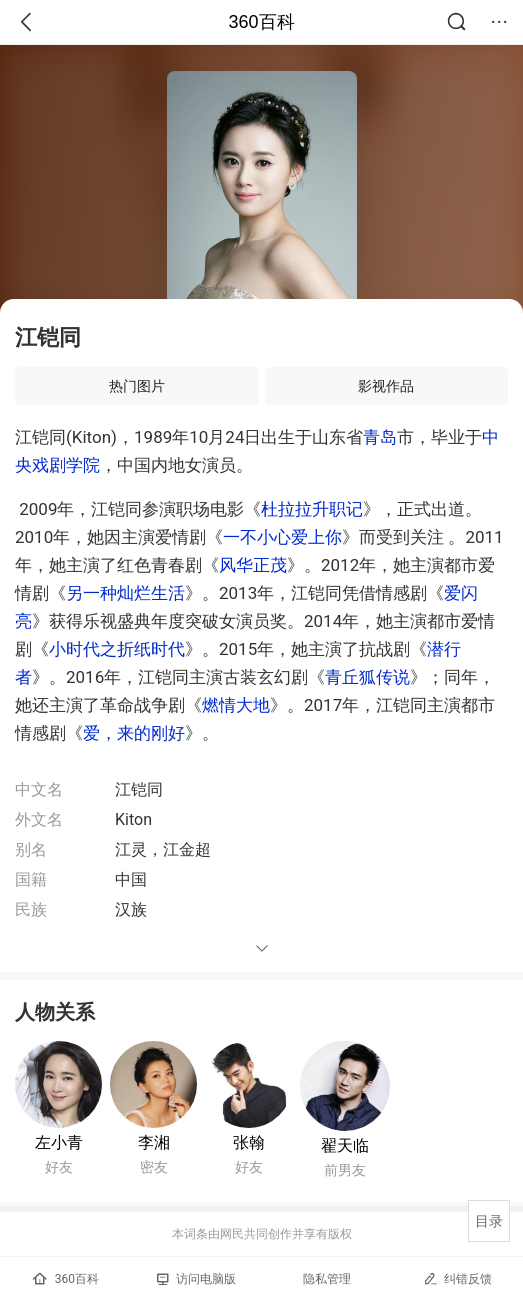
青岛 (380, 437)
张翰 (249, 1142)
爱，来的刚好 (134, 733)
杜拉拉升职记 (312, 509)
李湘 (154, 1142)
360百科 (261, 22)
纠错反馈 (457, 1278)
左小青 (59, 1142)
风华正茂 (253, 565)
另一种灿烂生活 (125, 593)
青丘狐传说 (367, 677)
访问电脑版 (196, 1279)
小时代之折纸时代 (117, 649)
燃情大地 (236, 705)
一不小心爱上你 (282, 537)
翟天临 (345, 1145)
